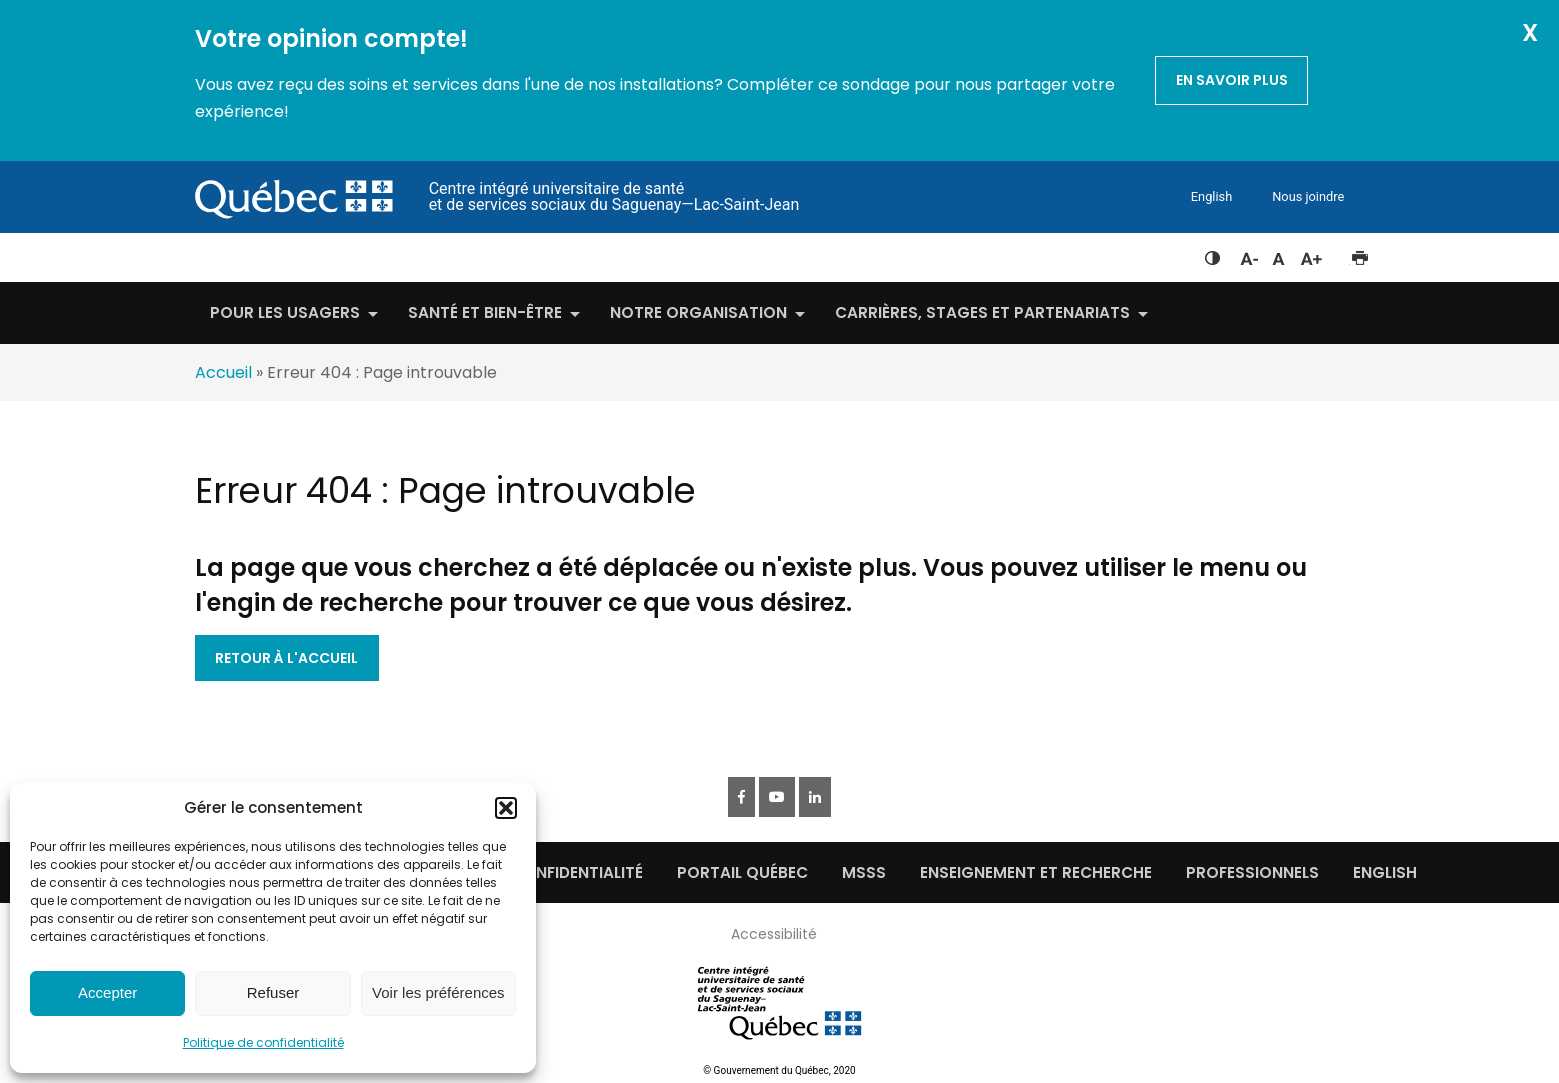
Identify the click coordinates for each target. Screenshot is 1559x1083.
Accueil (223, 372)
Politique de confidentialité (263, 1042)
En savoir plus (1232, 80)
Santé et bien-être (485, 312)
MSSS (864, 872)
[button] (506, 808)
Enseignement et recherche (1036, 872)
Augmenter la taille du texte (1312, 254)
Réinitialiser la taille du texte (1278, 254)
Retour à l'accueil (286, 658)
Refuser (273, 992)
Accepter (107, 992)
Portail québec (742, 872)
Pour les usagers (285, 312)
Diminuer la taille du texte (1248, 256)
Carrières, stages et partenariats (982, 312)
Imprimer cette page (1359, 254)
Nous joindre (1308, 196)
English (1211, 196)
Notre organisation (698, 312)
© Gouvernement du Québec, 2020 (779, 1070)
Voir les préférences (438, 992)
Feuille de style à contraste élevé (1212, 254)
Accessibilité (774, 934)
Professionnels (1252, 872)
